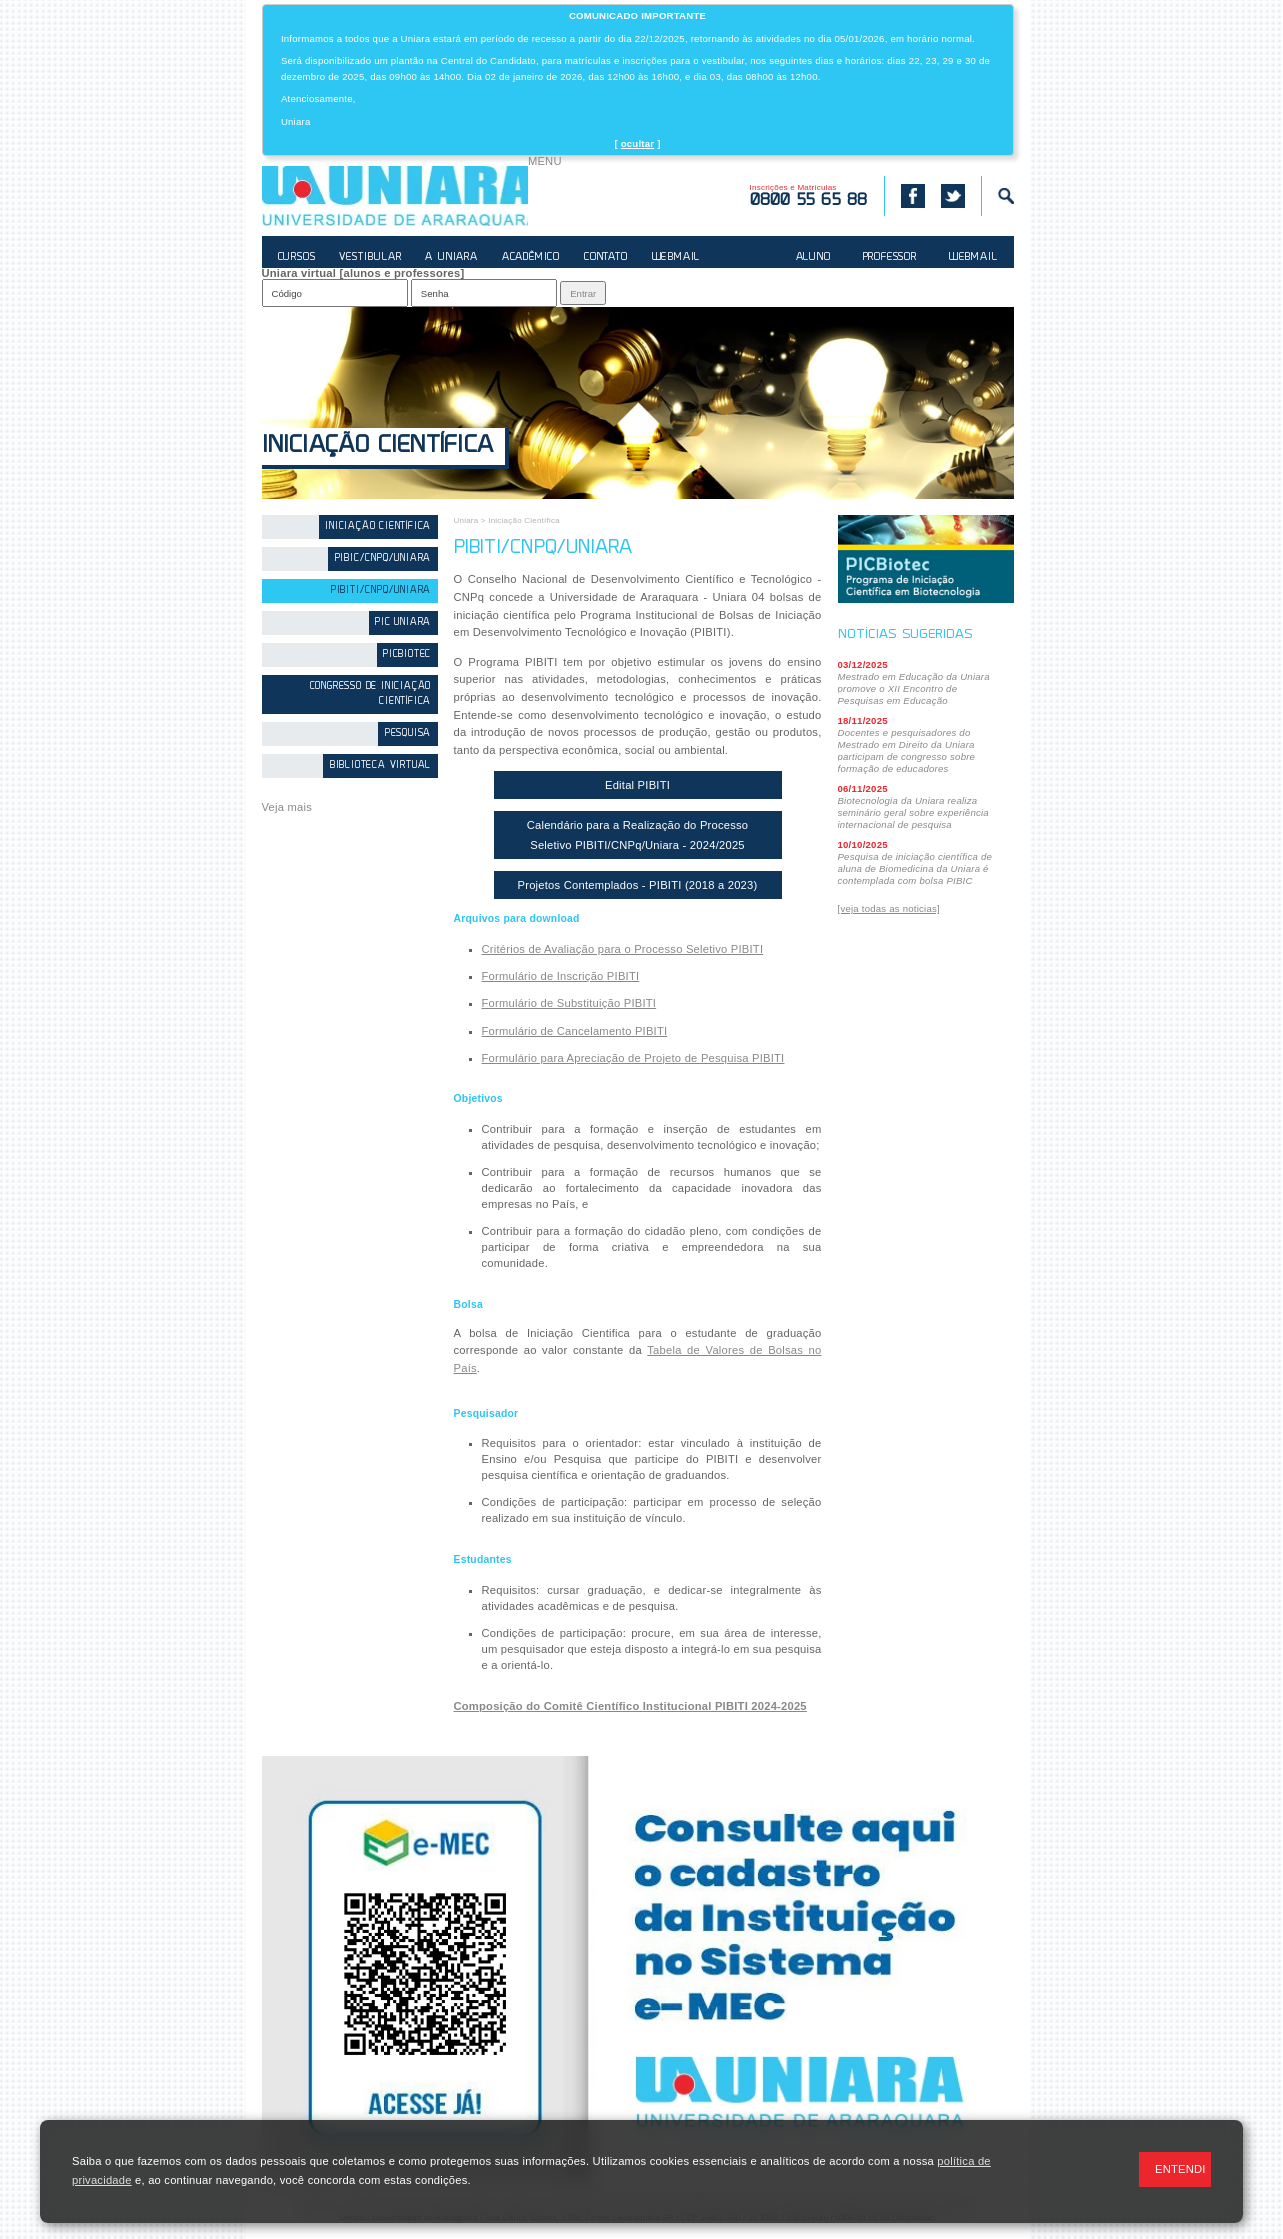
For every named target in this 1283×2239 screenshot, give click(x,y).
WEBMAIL (676, 257)
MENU (545, 161)
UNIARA (395, 196)
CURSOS (297, 257)
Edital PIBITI (637, 785)
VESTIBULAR (370, 257)
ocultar (638, 143)
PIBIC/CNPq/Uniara (383, 558)
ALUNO (813, 257)
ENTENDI (1180, 2169)
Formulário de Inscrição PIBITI (561, 976)
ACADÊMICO (531, 257)
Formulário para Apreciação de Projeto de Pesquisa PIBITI (633, 1058)
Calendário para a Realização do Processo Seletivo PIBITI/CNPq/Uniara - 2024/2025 (638, 835)
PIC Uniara (403, 622)
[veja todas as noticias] (889, 908)
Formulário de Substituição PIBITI (569, 1003)
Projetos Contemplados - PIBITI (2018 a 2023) (638, 885)
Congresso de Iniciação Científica (371, 693)
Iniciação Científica (377, 446)
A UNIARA (451, 257)
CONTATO (606, 257)
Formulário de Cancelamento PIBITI (575, 1031)
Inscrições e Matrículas (809, 196)
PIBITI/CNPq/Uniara (381, 590)
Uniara (466, 520)
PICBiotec (407, 654)
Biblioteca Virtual (380, 765)
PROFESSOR (890, 257)
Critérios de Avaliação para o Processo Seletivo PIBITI (623, 949)
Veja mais (287, 807)
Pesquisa (408, 733)
